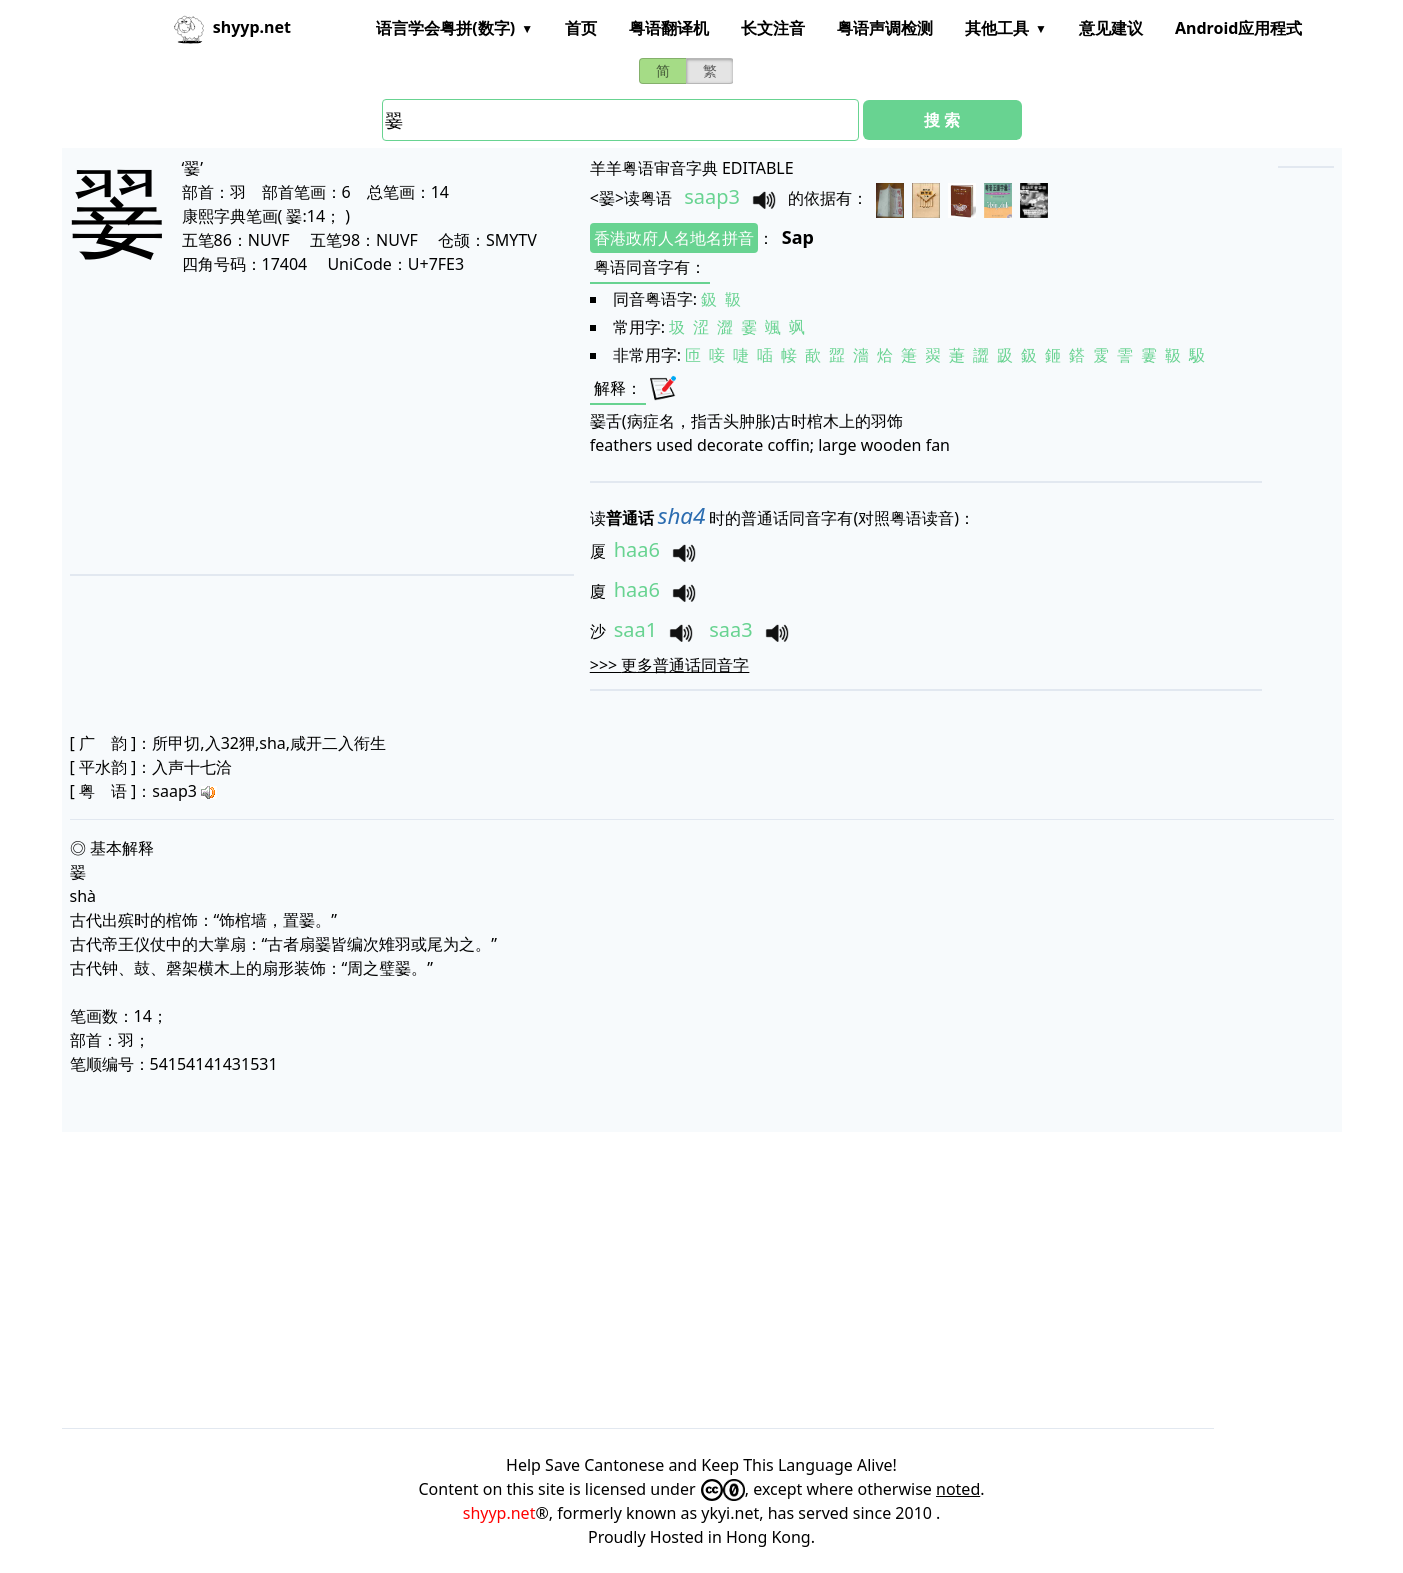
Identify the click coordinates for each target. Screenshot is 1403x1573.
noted (958, 1489)
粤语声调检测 (885, 28)
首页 (581, 28)
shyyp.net (499, 1513)
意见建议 (1111, 28)
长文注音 (773, 28)
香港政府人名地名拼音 (674, 238)
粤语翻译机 (669, 28)
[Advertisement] (295, 424)
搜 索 (942, 120)
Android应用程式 (1238, 28)
